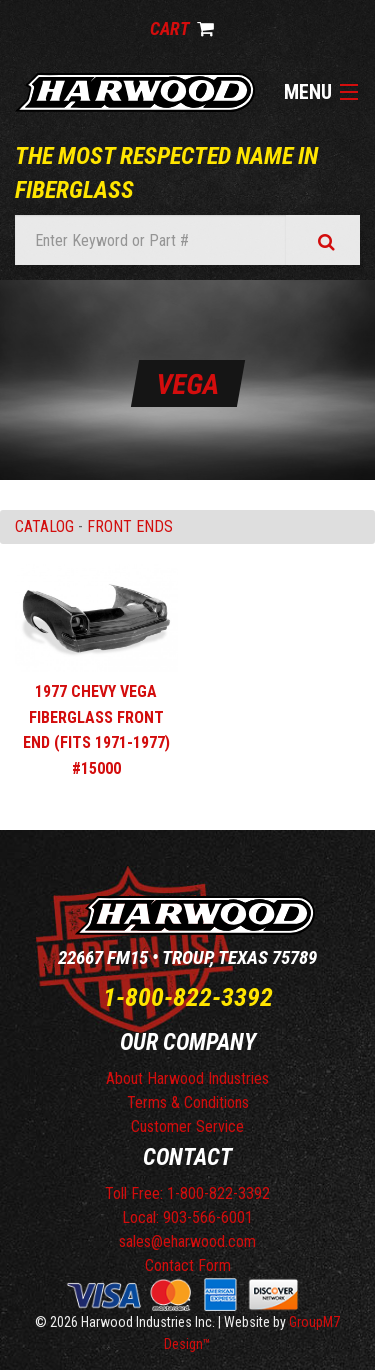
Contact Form (188, 1265)
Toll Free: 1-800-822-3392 (187, 1193)
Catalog (44, 526)
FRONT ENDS (130, 526)
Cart (182, 28)
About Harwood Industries (187, 1078)
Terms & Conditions (188, 1102)
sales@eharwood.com (187, 1241)
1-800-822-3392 (188, 997)
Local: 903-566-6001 (187, 1217)
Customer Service (187, 1126)
